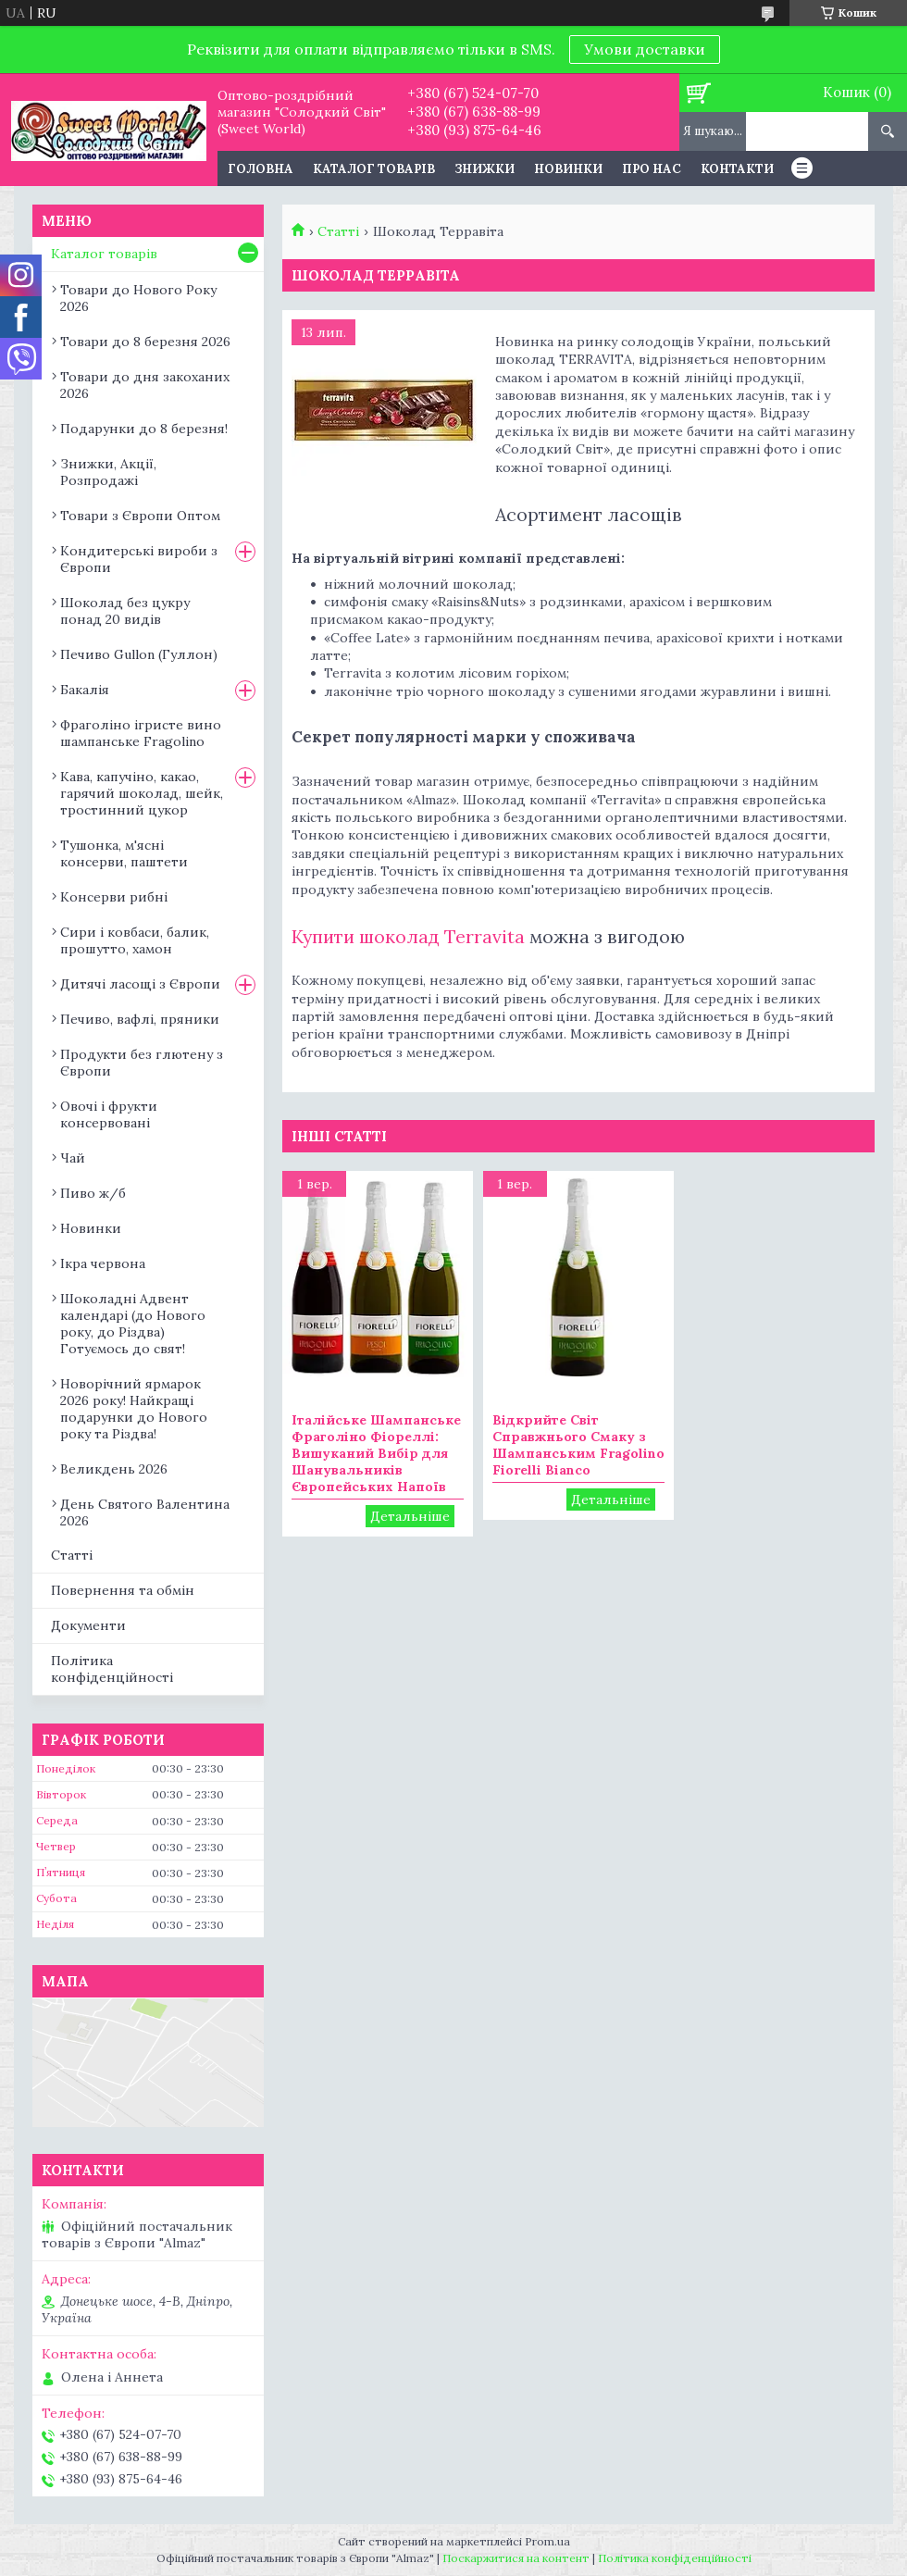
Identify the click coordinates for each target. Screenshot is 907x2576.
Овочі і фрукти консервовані (108, 1114)
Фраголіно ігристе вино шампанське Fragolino (140, 733)
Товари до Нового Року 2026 (138, 298)
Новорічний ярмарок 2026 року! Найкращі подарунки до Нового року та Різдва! (133, 1408)
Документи (88, 1625)
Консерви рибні (114, 897)
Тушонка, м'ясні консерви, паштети (124, 853)
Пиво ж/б (93, 1193)
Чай (72, 1158)
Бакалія (84, 689)
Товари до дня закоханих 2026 (145, 385)
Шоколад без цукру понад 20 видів (125, 611)
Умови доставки (644, 49)
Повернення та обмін (122, 1590)
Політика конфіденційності (112, 1669)
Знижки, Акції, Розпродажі (108, 472)
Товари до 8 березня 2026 (145, 341)
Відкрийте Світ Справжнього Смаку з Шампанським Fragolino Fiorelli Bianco (578, 1445)
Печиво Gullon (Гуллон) (138, 654)
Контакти (737, 169)
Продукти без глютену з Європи (141, 1062)
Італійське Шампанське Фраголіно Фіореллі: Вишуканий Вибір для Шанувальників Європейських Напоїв (376, 1453)
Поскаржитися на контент (516, 2558)
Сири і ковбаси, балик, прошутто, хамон (134, 940)
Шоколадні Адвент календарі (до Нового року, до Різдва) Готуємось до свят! (132, 1323)
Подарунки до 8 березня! (144, 428)
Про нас (651, 169)
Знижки (484, 169)
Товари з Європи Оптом (140, 515)
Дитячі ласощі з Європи (140, 984)
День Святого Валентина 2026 (145, 1512)
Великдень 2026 (114, 1469)
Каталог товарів (374, 169)
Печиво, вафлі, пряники (139, 1019)
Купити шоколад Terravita (408, 936)
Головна (260, 169)
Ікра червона (102, 1263)
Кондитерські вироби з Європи (138, 559)
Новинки (568, 169)
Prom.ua (547, 2541)
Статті (338, 231)
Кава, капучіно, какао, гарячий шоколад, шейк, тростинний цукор (141, 793)
